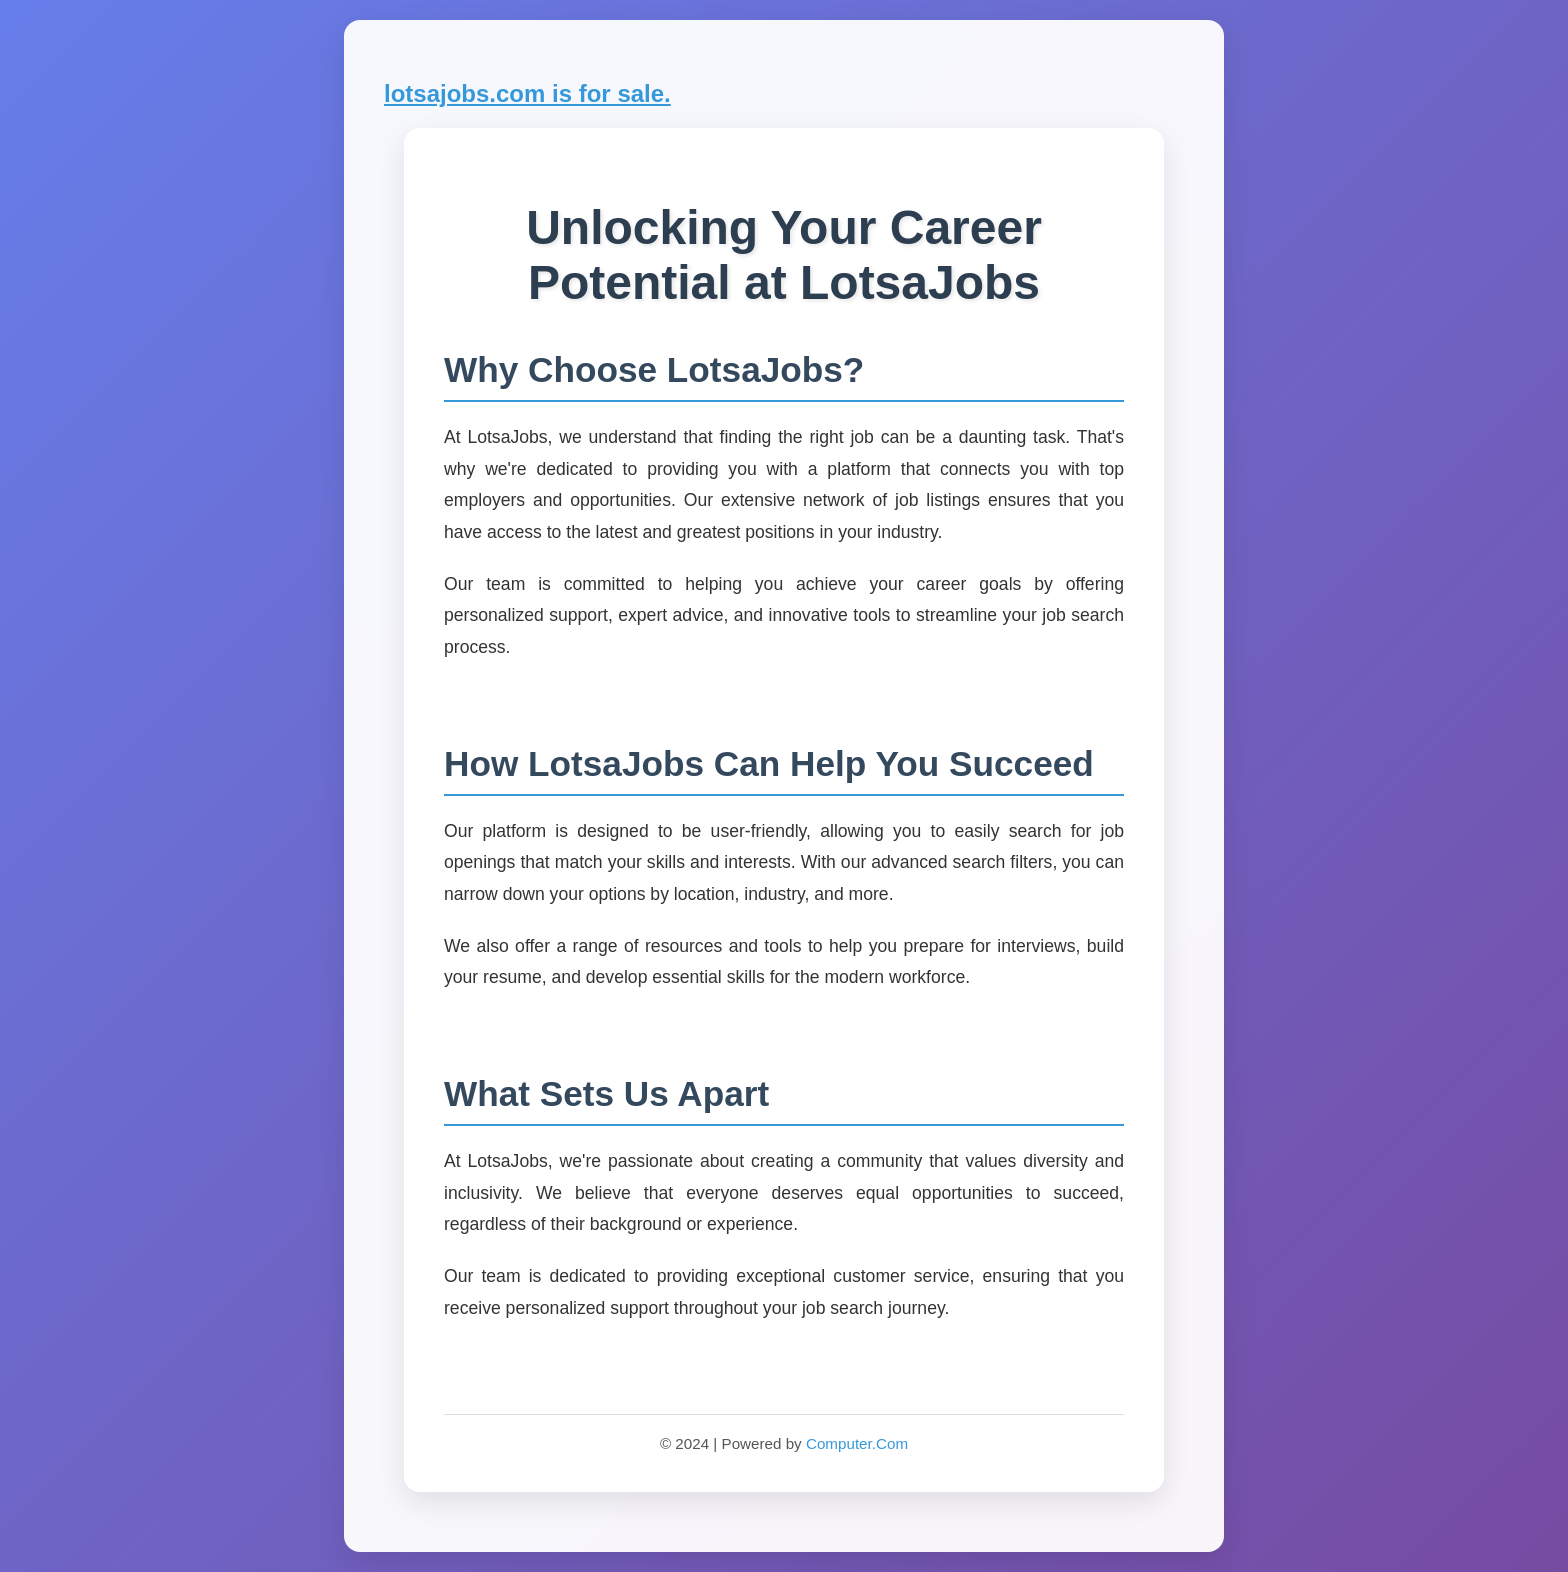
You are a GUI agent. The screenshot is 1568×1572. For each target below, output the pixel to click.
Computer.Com (857, 1443)
